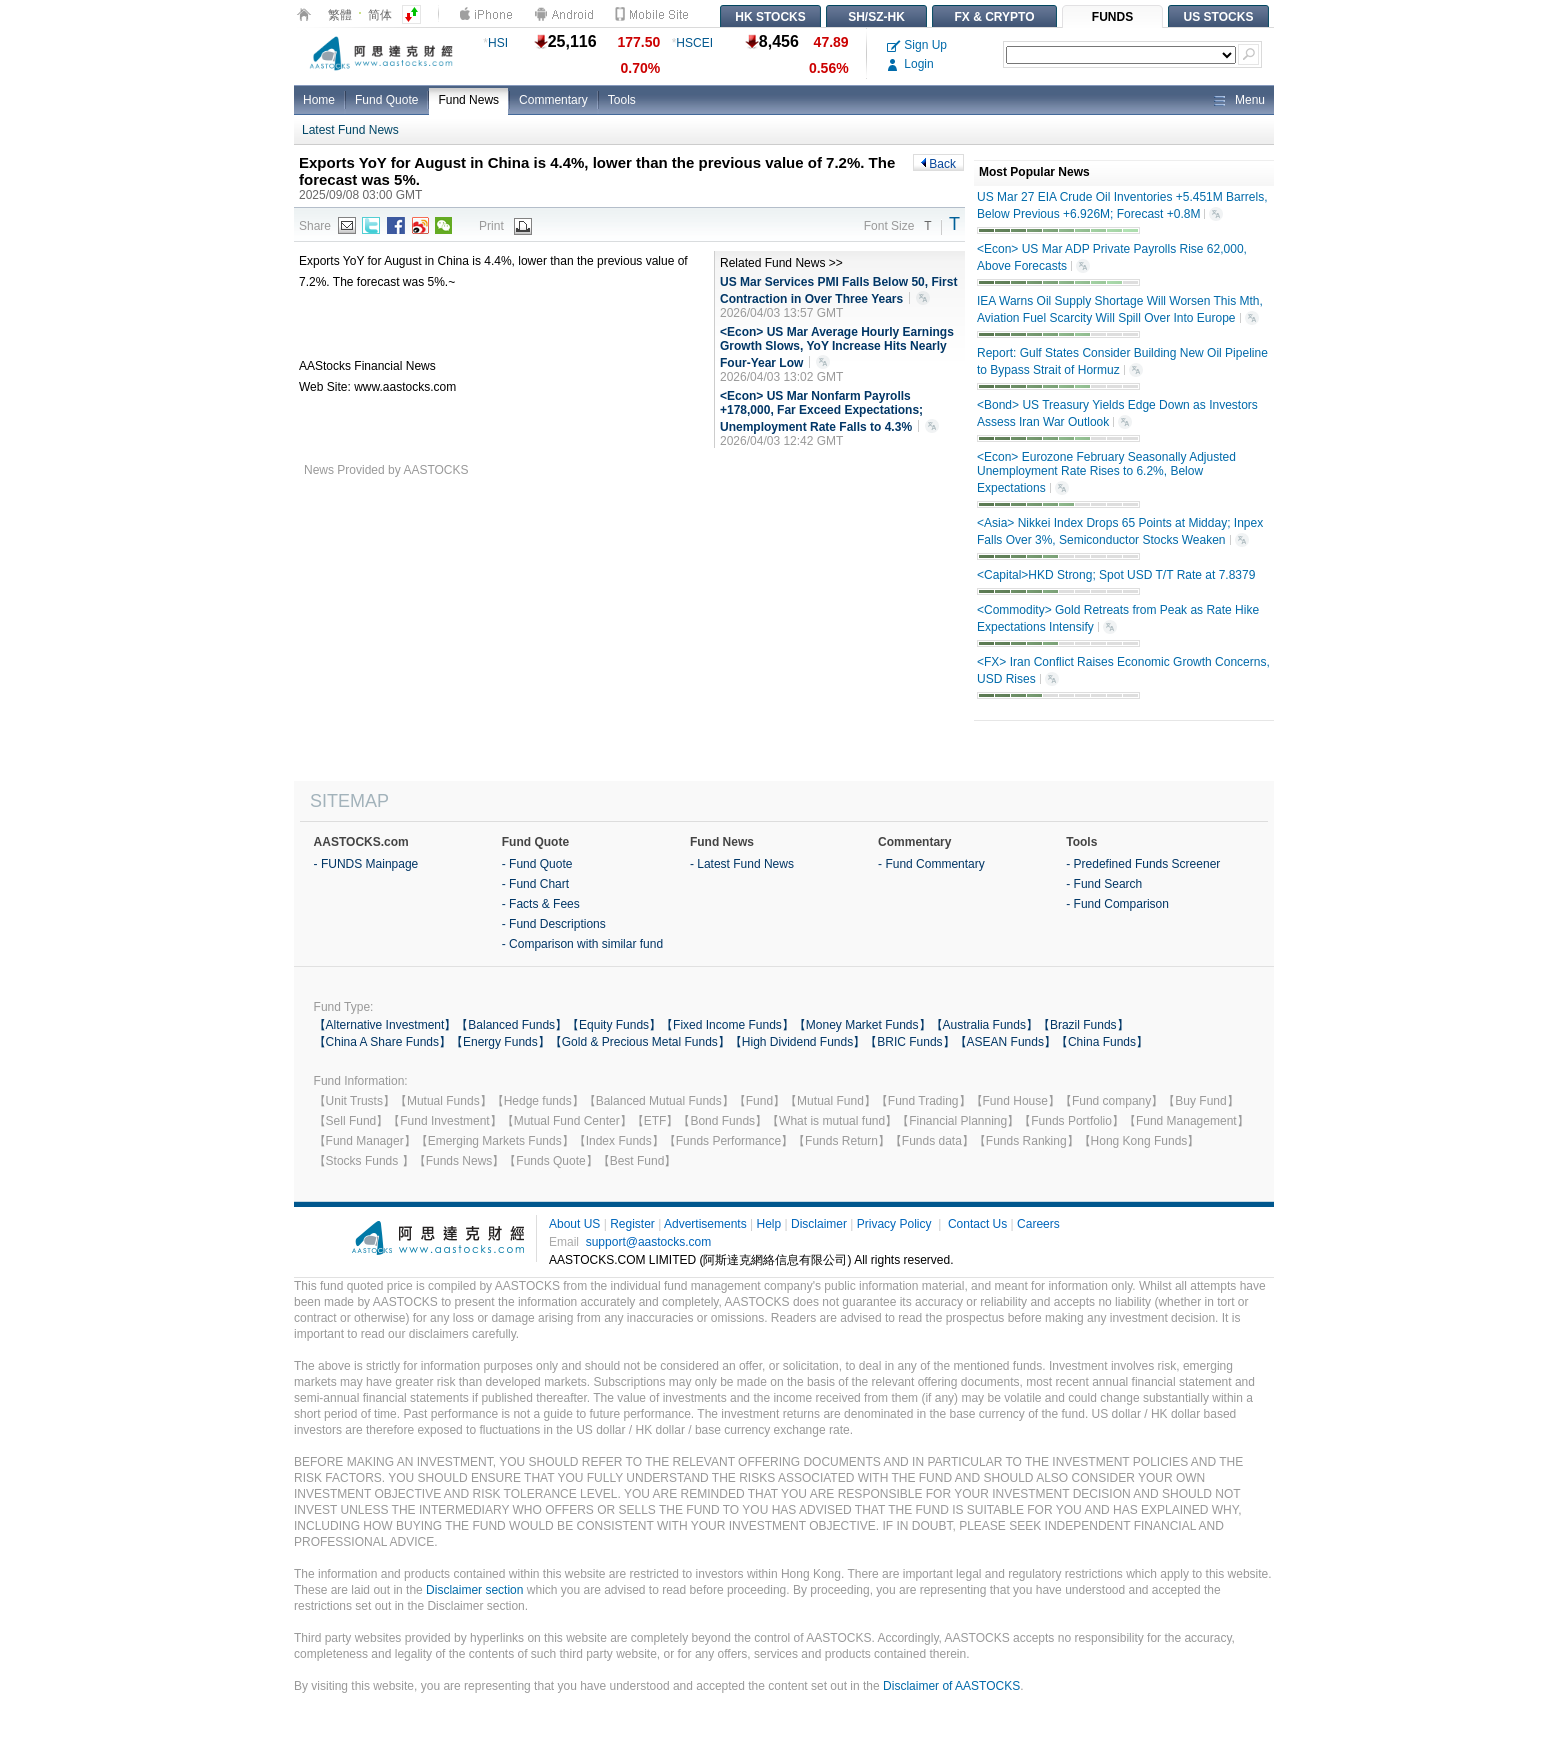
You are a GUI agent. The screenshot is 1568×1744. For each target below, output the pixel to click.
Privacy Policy (894, 1224)
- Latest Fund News (742, 864)
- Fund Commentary (931, 864)
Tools (622, 100)
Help (768, 1224)
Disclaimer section (474, 1590)
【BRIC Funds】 (909, 1042)
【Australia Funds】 (984, 1025)
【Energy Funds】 (500, 1042)
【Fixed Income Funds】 (727, 1025)
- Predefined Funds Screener (1143, 864)
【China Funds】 (1102, 1042)
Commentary (553, 100)
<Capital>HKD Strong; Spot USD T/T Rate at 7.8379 (1116, 575)
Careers (1038, 1224)
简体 (380, 15)
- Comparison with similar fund (582, 944)
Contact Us (977, 1224)
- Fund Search (1104, 884)
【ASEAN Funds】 (1005, 1042)
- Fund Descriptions (554, 924)
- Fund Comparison (1117, 904)
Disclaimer (819, 1224)
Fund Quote (386, 100)
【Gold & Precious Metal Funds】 (640, 1042)
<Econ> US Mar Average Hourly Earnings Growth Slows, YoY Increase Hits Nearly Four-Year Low (837, 348)
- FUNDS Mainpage (366, 864)
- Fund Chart (535, 884)
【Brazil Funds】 (1083, 1025)
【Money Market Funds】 (862, 1025)
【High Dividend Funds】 (797, 1042)
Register (632, 1224)
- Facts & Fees (541, 904)
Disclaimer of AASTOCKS (951, 1686)
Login (910, 64)
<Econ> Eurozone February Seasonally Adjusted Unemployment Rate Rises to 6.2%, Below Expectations (1106, 473)
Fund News (468, 100)
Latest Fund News (350, 130)
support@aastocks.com (649, 1242)
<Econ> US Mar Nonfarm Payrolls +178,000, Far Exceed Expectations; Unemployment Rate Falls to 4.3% (829, 412)
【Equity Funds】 (614, 1025)
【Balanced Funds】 (511, 1025)
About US (574, 1224)
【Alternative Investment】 (385, 1025)
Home (319, 100)
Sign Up (917, 45)
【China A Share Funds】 (382, 1042)
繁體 (340, 15)
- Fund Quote (537, 864)
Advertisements (705, 1224)
